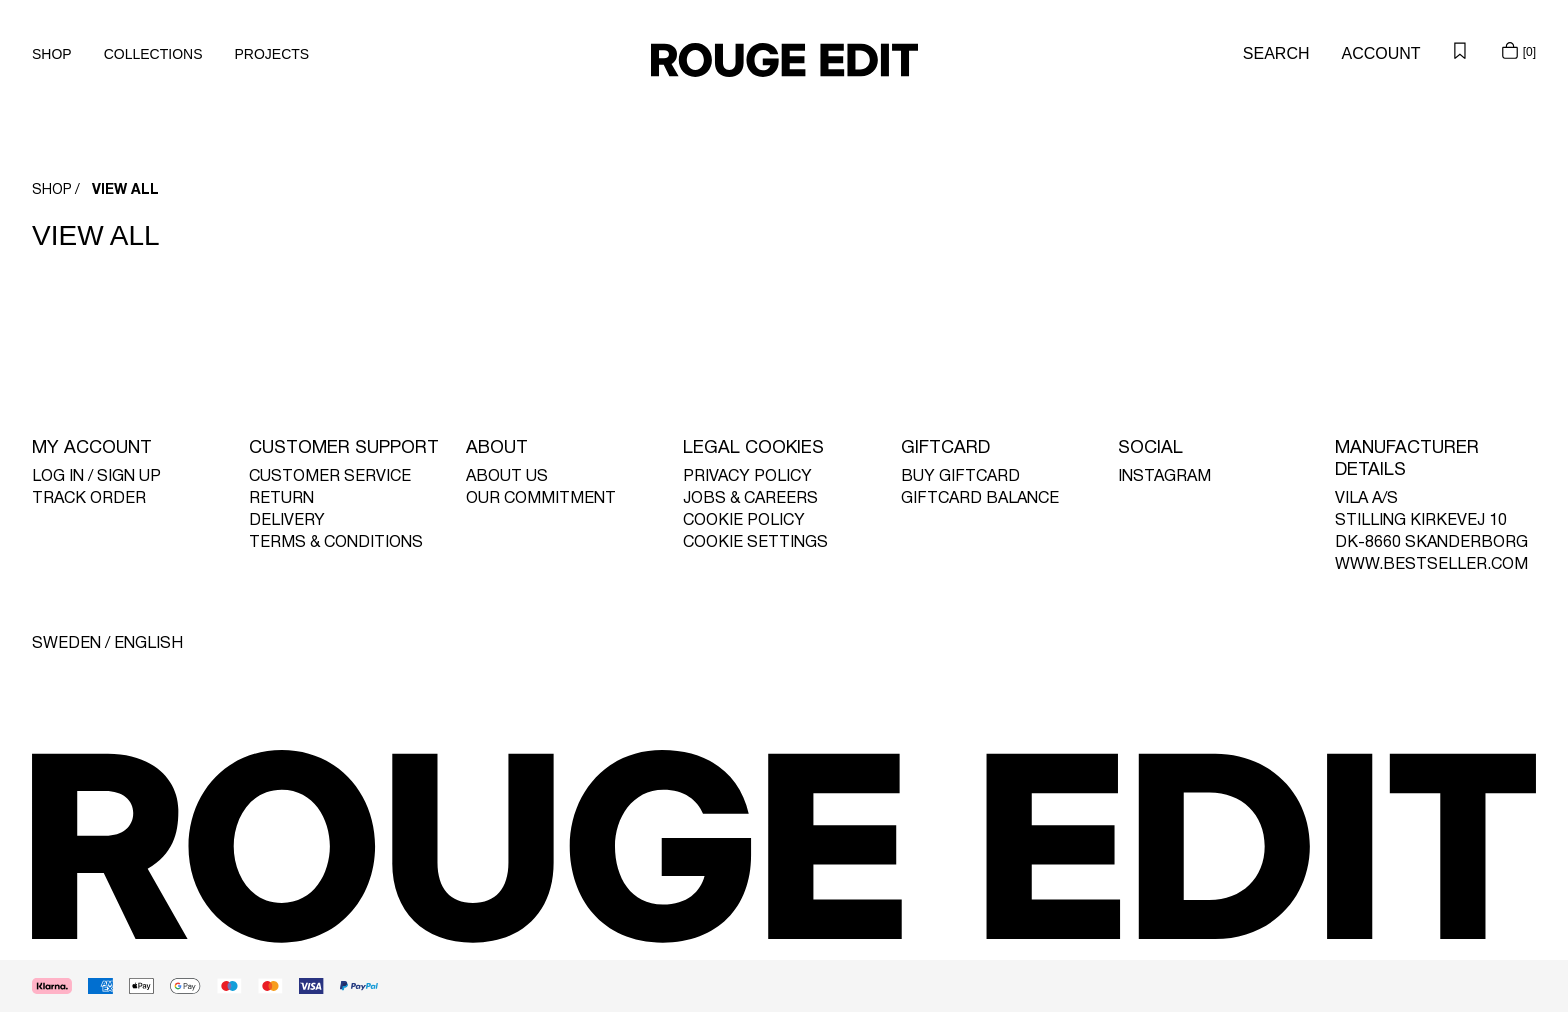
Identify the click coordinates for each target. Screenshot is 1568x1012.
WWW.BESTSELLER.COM (1431, 565)
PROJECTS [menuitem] (272, 54)
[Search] (1276, 54)
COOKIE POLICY (744, 521)
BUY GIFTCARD (960, 477)
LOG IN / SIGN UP (96, 477)
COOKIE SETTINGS (755, 543)
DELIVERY (287, 521)
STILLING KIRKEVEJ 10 (1421, 521)
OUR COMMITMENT (541, 499)
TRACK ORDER (89, 499)
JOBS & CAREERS (750, 499)
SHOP (52, 190)
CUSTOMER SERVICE (330, 477)
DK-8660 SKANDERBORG (1431, 543)
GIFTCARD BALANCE (980, 499)
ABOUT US (507, 477)
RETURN (281, 499)
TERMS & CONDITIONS (336, 543)
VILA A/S (1366, 499)
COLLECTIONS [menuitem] (153, 54)
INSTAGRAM (1164, 477)
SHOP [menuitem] (52, 54)
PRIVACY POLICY (747, 477)
